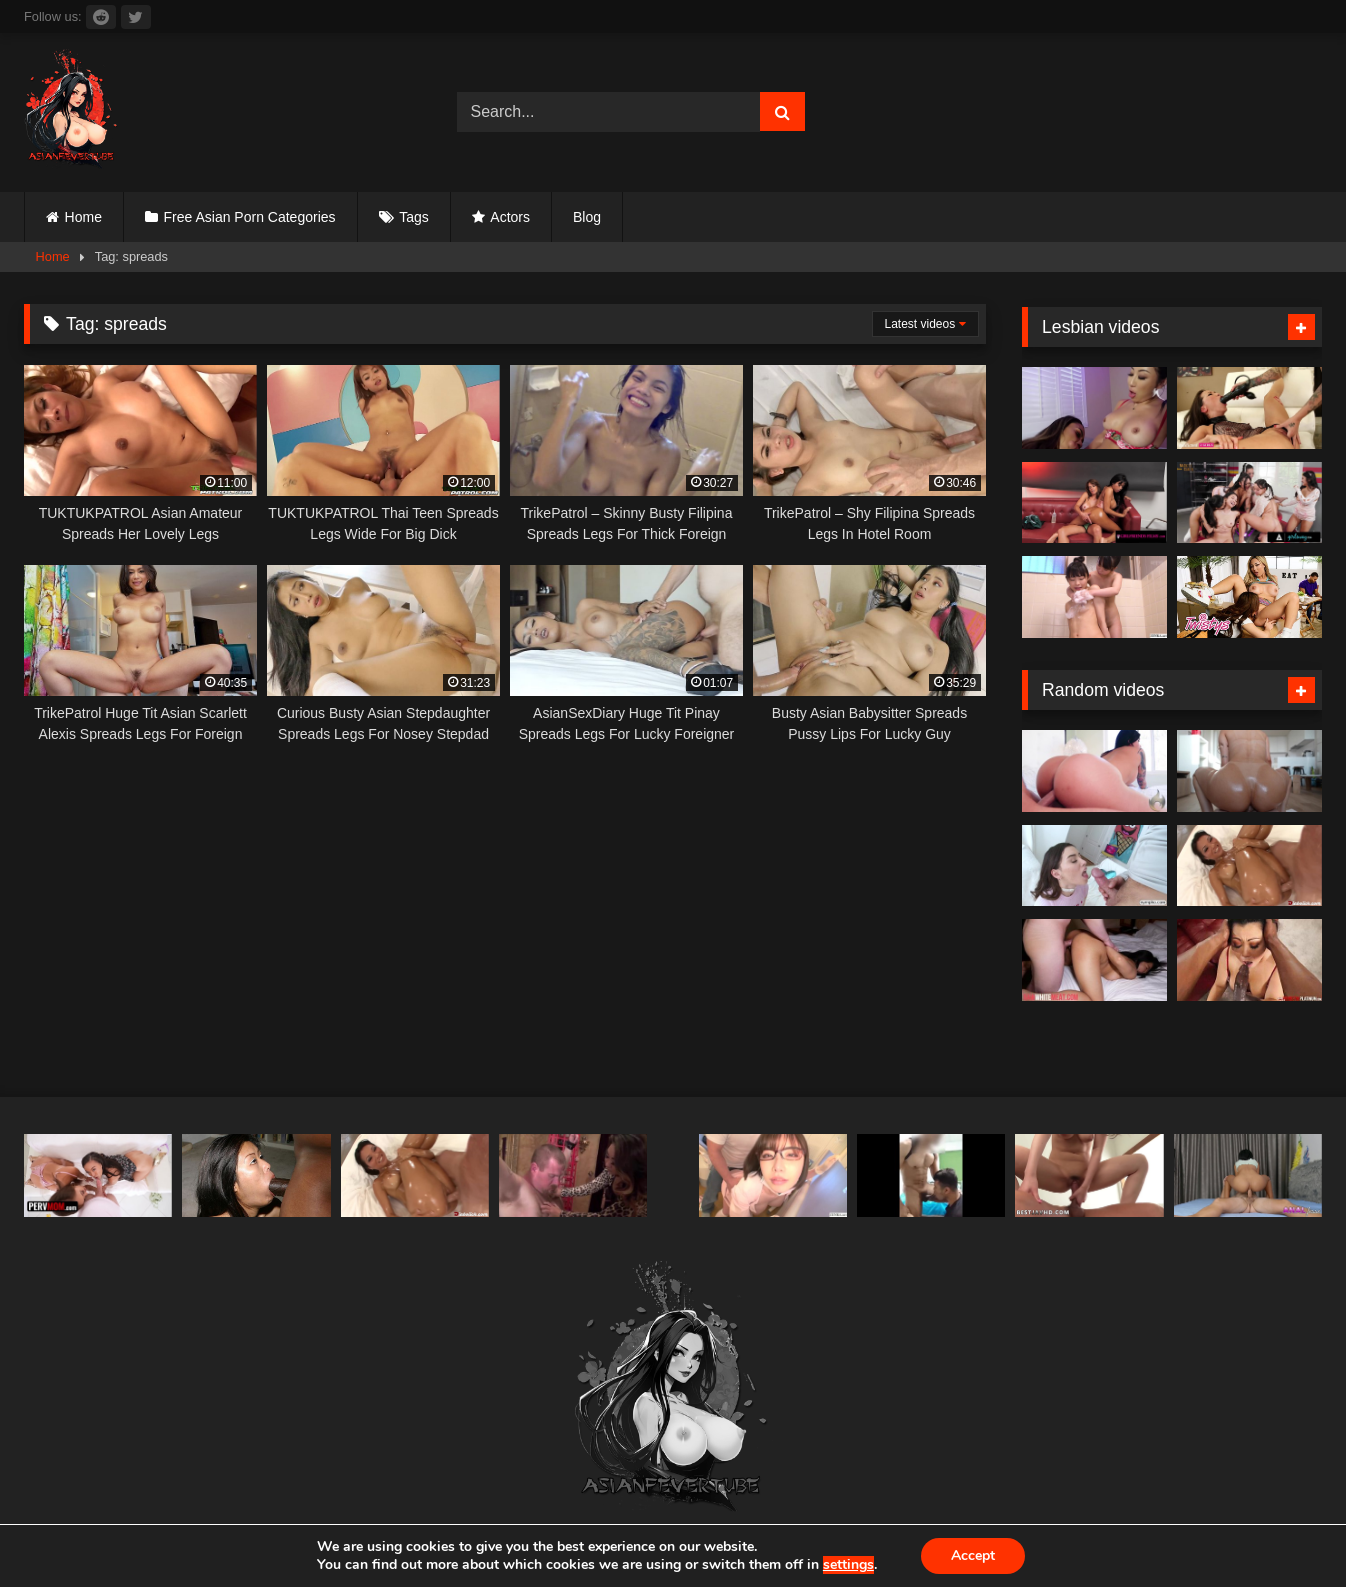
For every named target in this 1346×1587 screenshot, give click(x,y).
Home (83, 217)
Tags (414, 217)
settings (848, 1565)
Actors (510, 217)
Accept (973, 1555)
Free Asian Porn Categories (250, 217)
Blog (587, 217)
